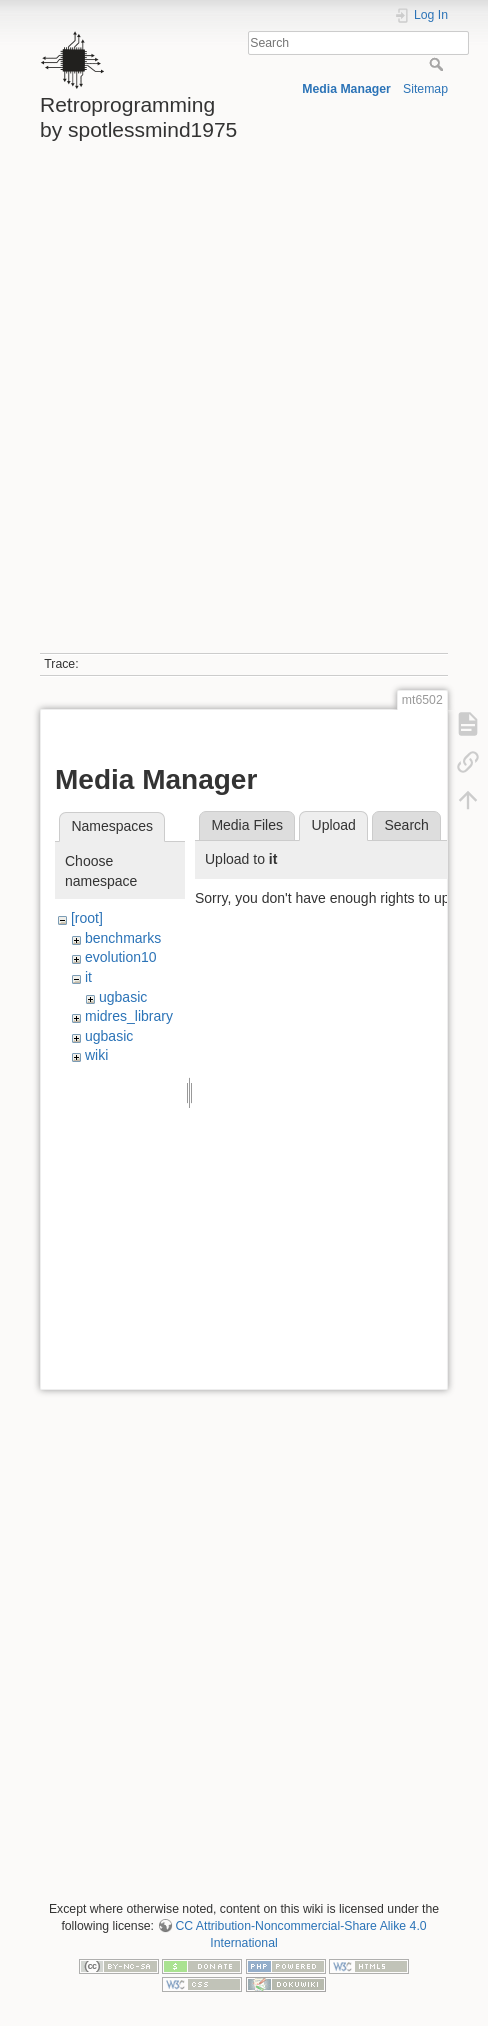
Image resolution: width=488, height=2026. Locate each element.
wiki (96, 1055)
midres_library (129, 1016)
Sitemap (425, 89)
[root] (87, 918)
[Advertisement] (242, 405)
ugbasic (123, 997)
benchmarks (123, 938)
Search (438, 64)
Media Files (247, 825)
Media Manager (346, 89)
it (88, 977)
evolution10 (121, 957)
